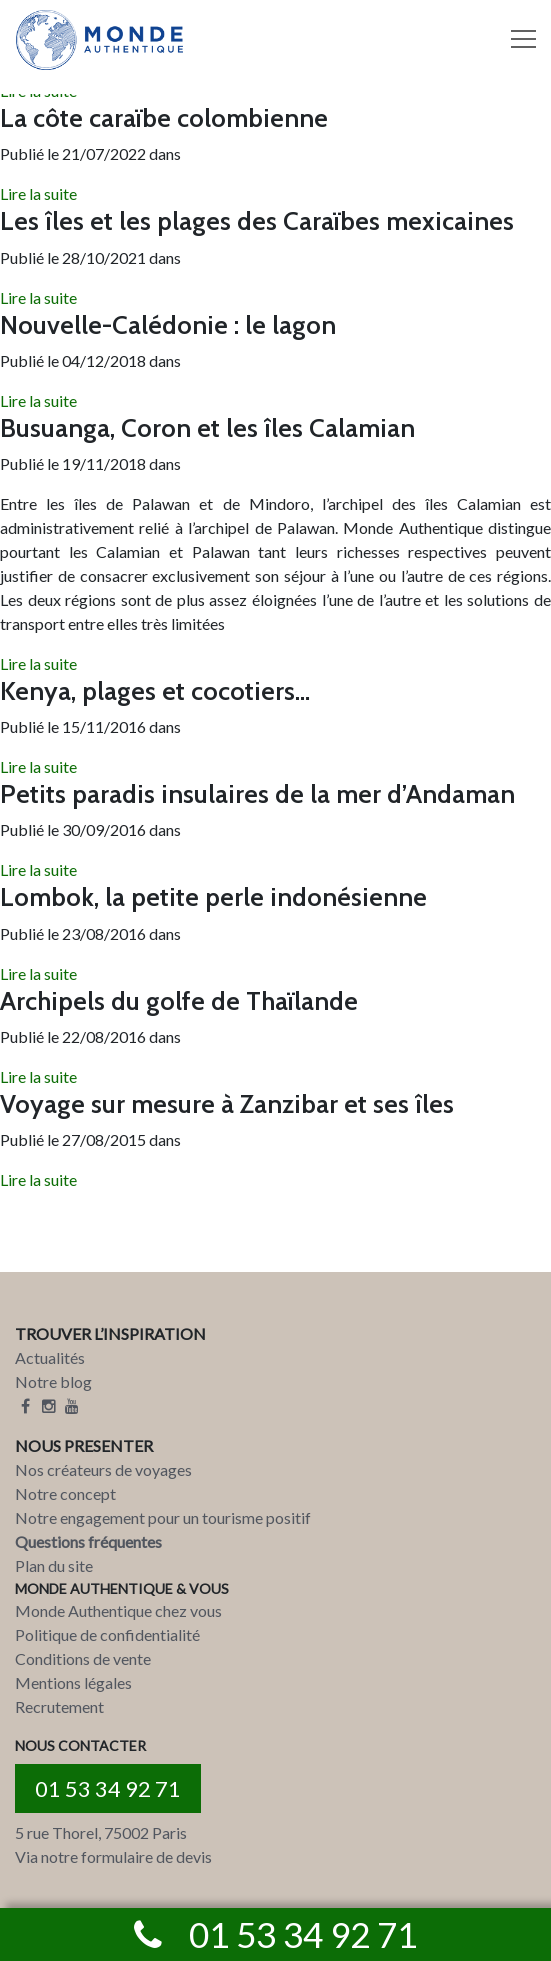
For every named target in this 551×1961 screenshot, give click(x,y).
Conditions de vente (83, 1658)
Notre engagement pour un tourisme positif (163, 1517)
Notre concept (65, 1493)
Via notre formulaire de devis (113, 1856)
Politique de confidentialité (107, 1634)
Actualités (50, 1357)
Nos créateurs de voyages (103, 1469)
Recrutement (59, 1706)
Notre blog (53, 1381)
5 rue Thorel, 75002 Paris (101, 1832)
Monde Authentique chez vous (118, 1610)
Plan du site (54, 1565)
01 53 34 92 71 (108, 1788)
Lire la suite (38, 193)
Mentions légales (73, 1682)
